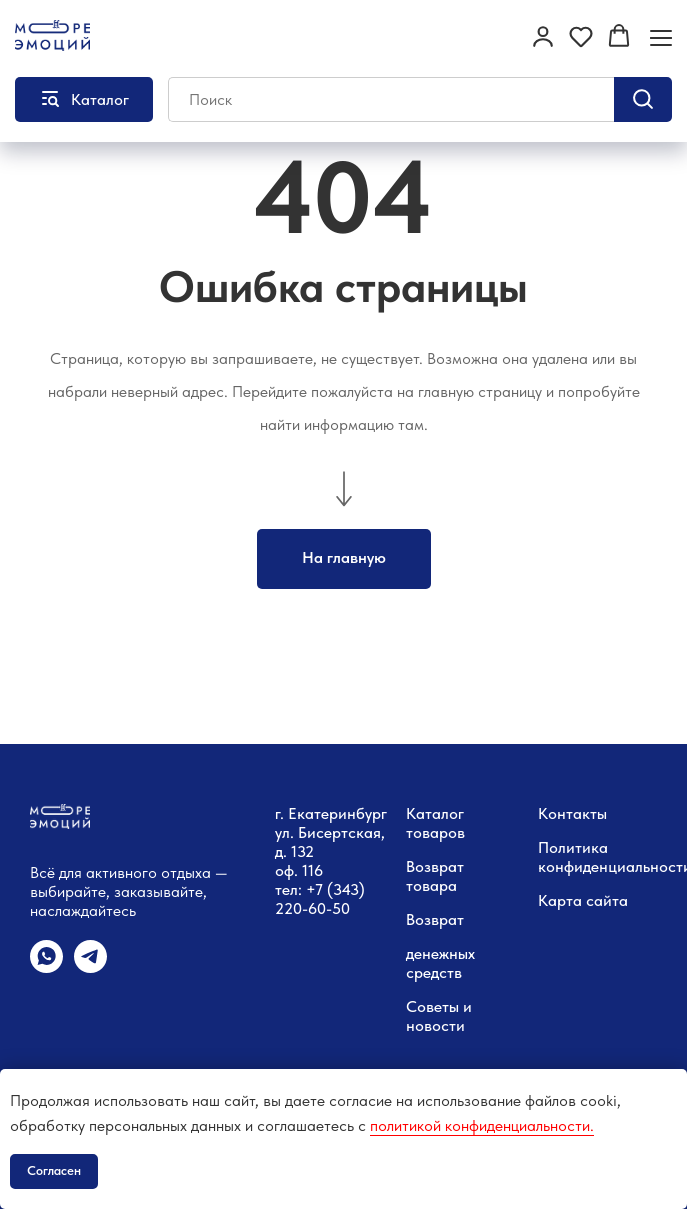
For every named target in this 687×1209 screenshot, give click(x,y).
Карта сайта (583, 900)
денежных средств (440, 963)
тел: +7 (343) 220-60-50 (320, 899)
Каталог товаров (435, 823)
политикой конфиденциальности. (482, 1125)
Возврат (435, 919)
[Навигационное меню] (661, 37)
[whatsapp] (46, 967)
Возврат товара (435, 876)
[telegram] (90, 967)
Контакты (572, 813)
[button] (543, 36)
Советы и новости (439, 1016)
